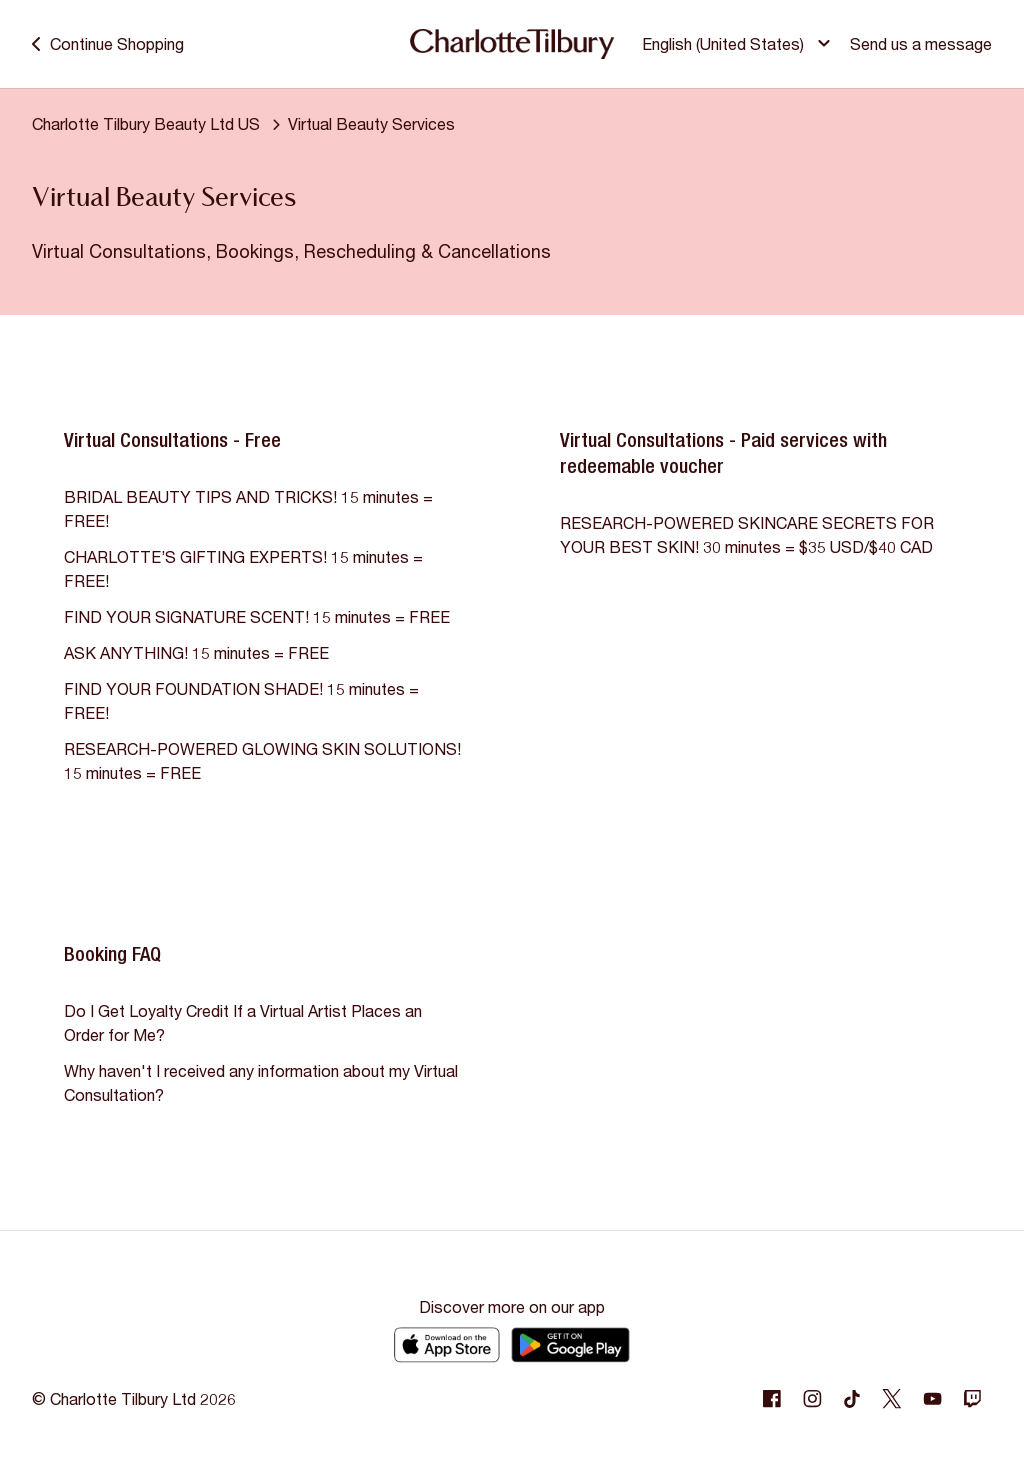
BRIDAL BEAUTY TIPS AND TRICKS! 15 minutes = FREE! (248, 508)
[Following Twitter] (892, 1399)
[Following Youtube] (932, 1399)
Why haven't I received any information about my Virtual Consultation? (261, 1082)
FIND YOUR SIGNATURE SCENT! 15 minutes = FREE (257, 616)
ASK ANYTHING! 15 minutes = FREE (196, 652)
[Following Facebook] (772, 1399)
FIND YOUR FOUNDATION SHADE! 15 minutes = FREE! (241, 700)
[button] (739, 44)
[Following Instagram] (812, 1399)
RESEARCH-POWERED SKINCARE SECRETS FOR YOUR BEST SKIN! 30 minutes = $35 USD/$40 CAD (747, 534)
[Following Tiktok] (852, 1399)
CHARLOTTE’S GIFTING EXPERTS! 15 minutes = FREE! (243, 568)
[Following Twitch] (972, 1399)
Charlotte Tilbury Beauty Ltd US (146, 123)
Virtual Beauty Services (371, 123)
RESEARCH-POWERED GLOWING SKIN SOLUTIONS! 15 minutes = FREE (262, 760)
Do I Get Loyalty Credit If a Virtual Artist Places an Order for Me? (243, 1022)
